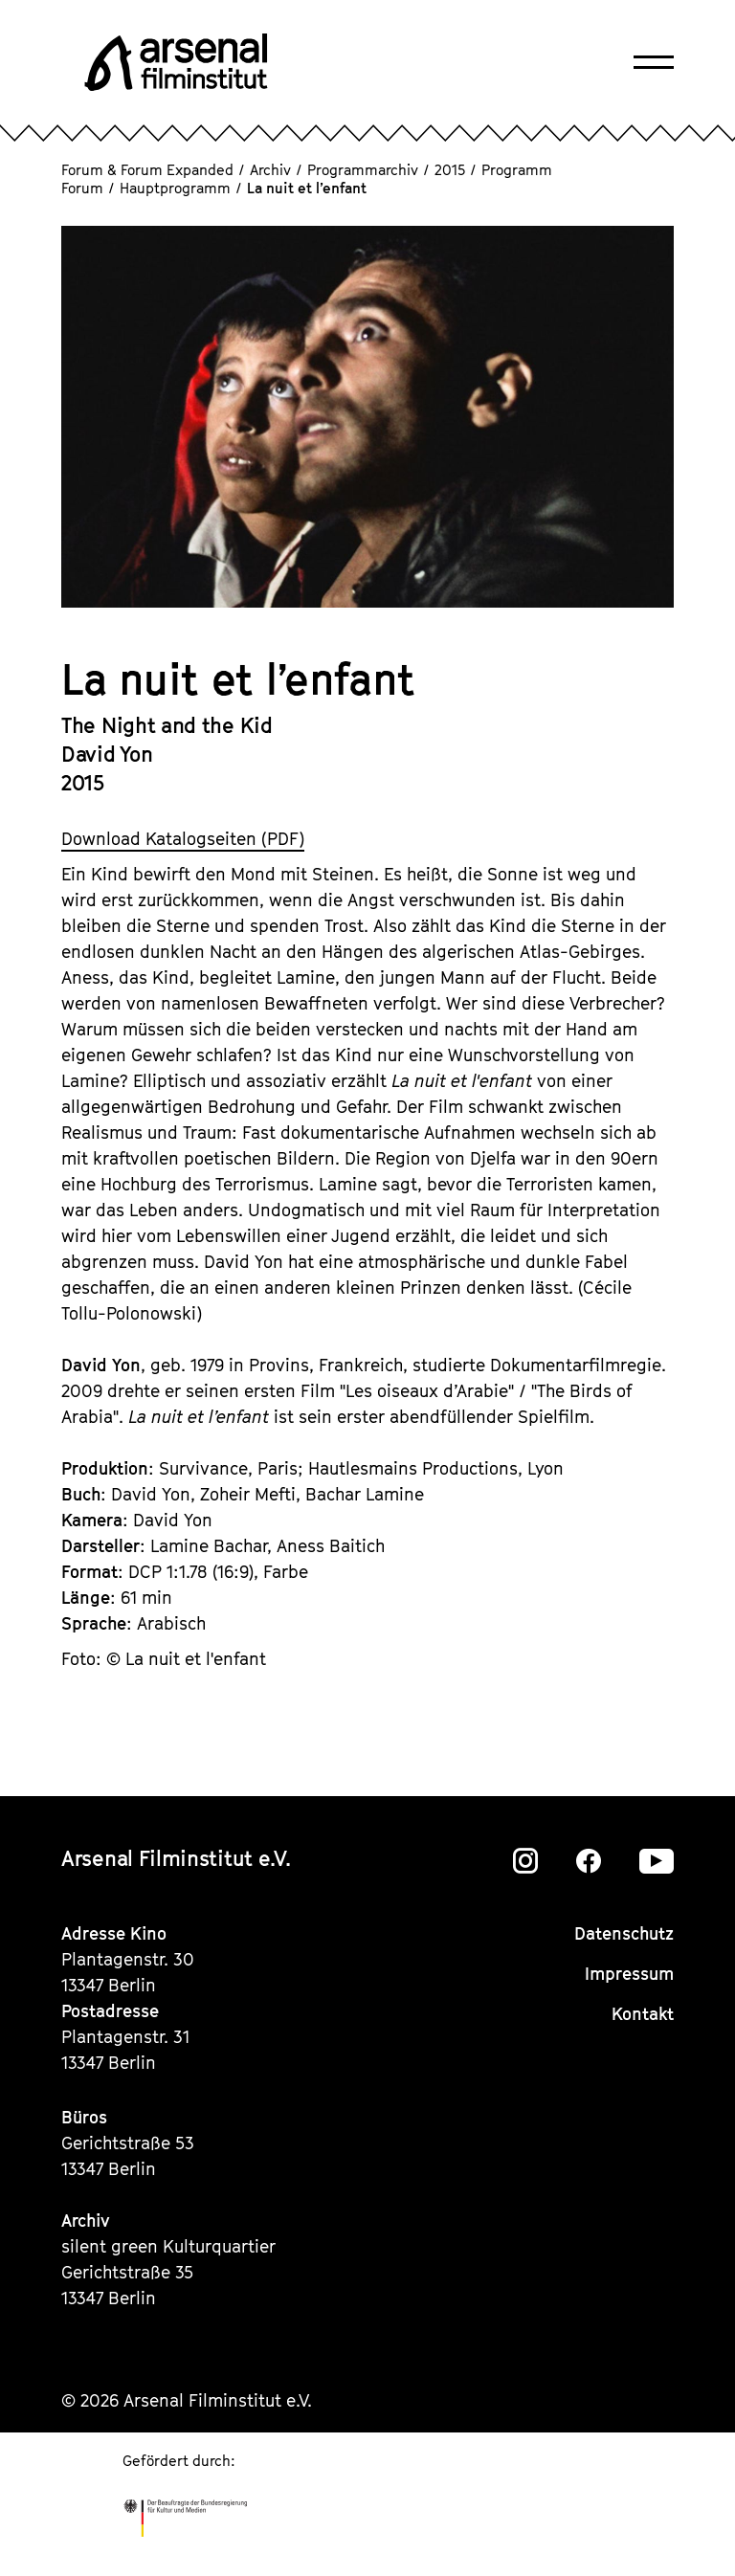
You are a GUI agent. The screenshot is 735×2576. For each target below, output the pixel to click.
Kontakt (643, 2014)
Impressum (629, 1974)
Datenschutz (624, 1933)
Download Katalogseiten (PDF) (182, 839)
